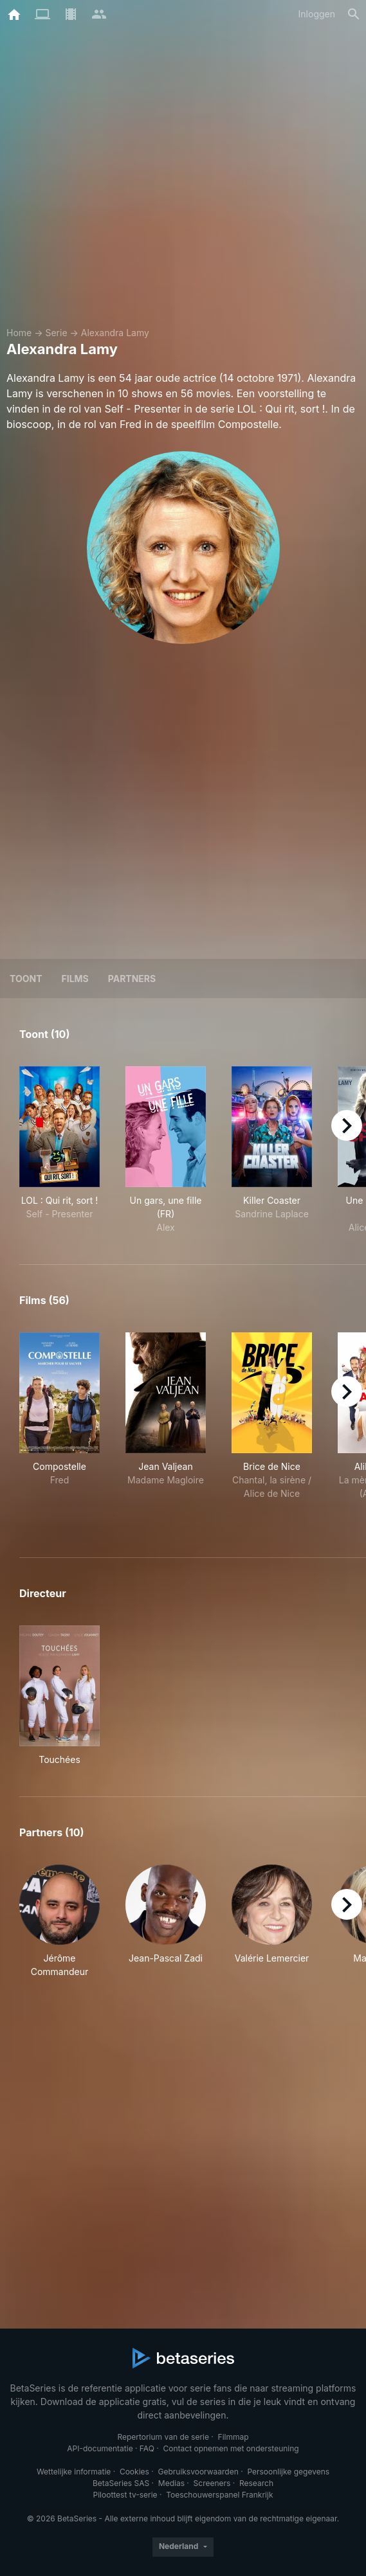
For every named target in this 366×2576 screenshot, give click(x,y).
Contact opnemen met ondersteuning (231, 2448)
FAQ (147, 2448)
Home (19, 332)
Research (256, 2483)
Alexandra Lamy (115, 332)
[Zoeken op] (354, 14)
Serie (56, 332)
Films (75, 978)
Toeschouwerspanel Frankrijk (219, 2495)
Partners (132, 978)
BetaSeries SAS (121, 2483)
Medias (171, 2483)
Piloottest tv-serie (125, 2495)
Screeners (212, 2483)
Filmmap (233, 2437)
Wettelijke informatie (74, 2471)
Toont (26, 978)
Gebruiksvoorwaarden (198, 2471)
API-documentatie (100, 2448)
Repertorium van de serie (163, 2437)
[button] (59, 1921)
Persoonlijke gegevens (288, 2471)
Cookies (134, 2471)
